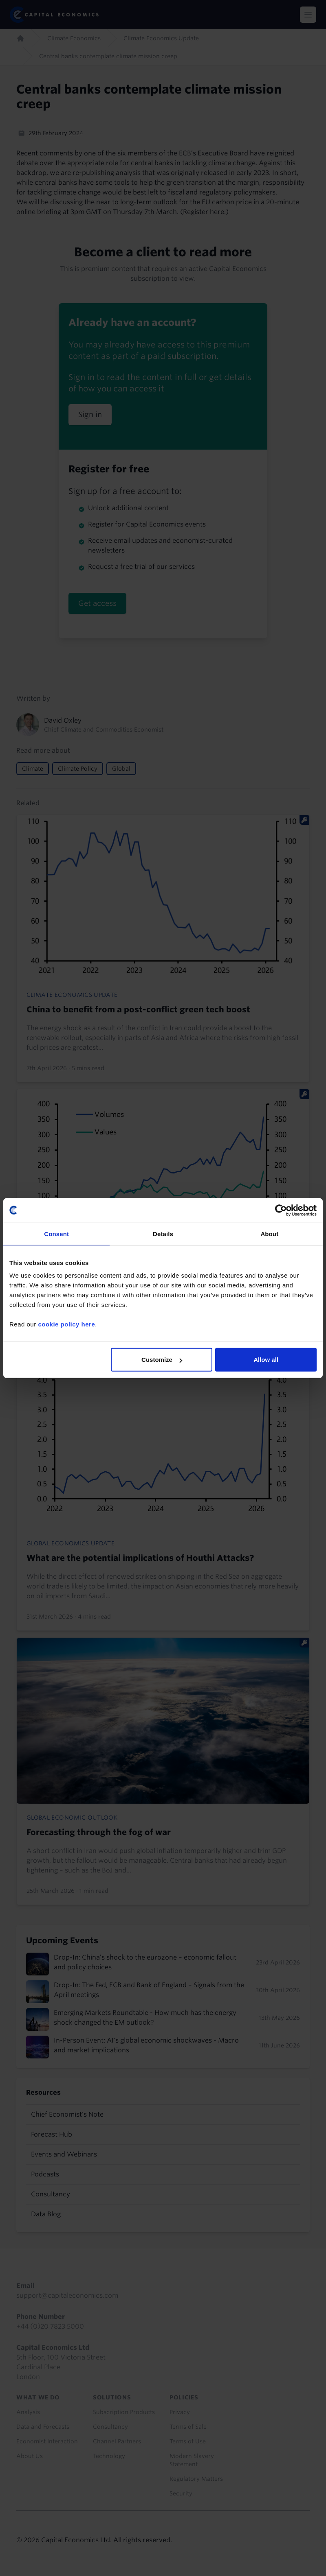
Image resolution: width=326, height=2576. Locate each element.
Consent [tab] (56, 1233)
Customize (161, 1359)
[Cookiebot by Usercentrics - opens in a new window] (281, 1210)
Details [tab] (163, 1233)
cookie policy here (66, 1324)
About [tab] (269, 1233)
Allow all (265, 1359)
